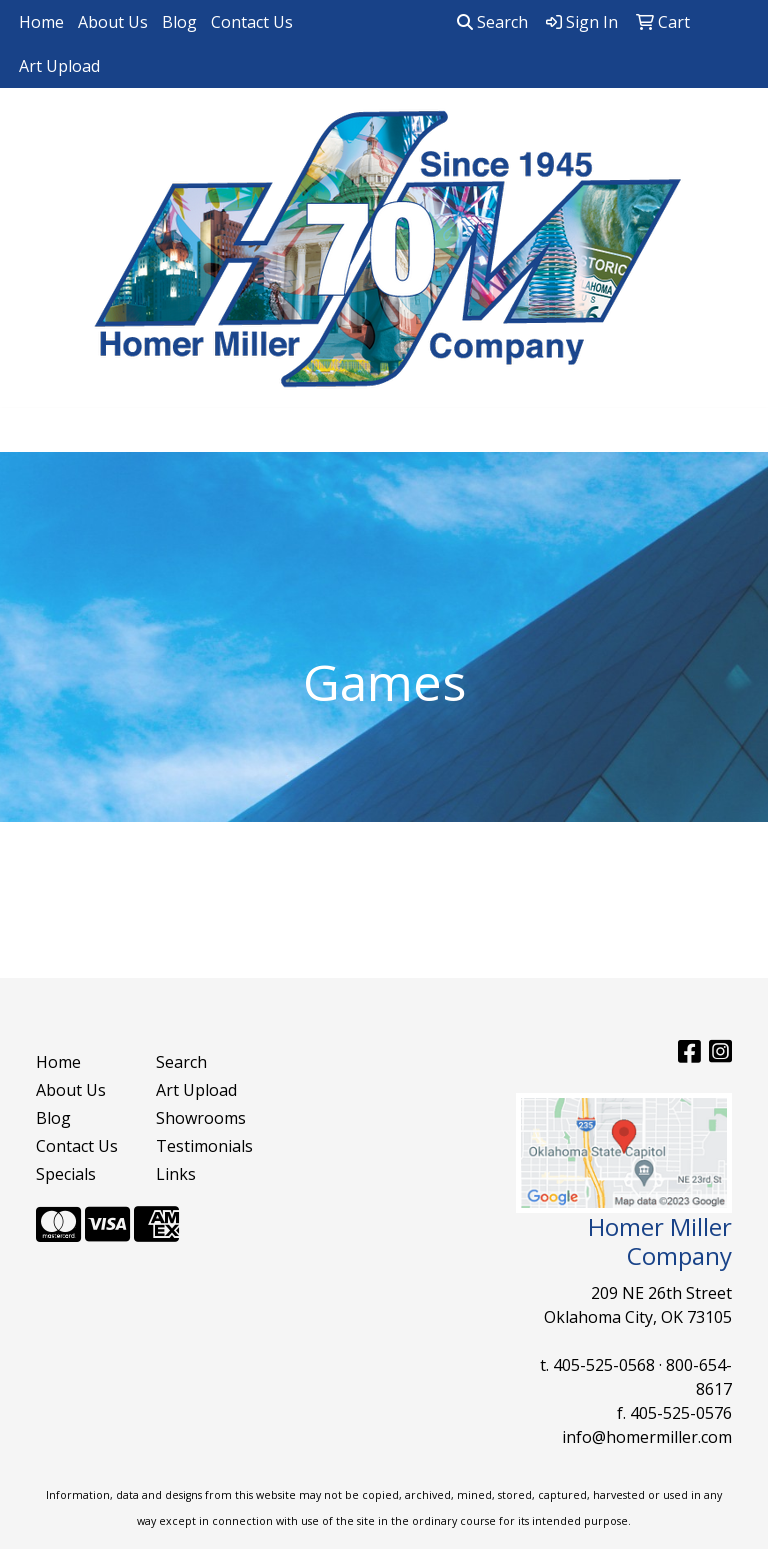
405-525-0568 (604, 1365)
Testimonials (204, 1146)
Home (41, 22)
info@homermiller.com (647, 1437)
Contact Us (252, 22)
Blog (179, 22)
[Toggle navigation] (31, 430)
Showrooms (201, 1118)
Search (492, 22)
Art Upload (59, 66)
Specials (66, 1174)
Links (176, 1174)
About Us (113, 22)
